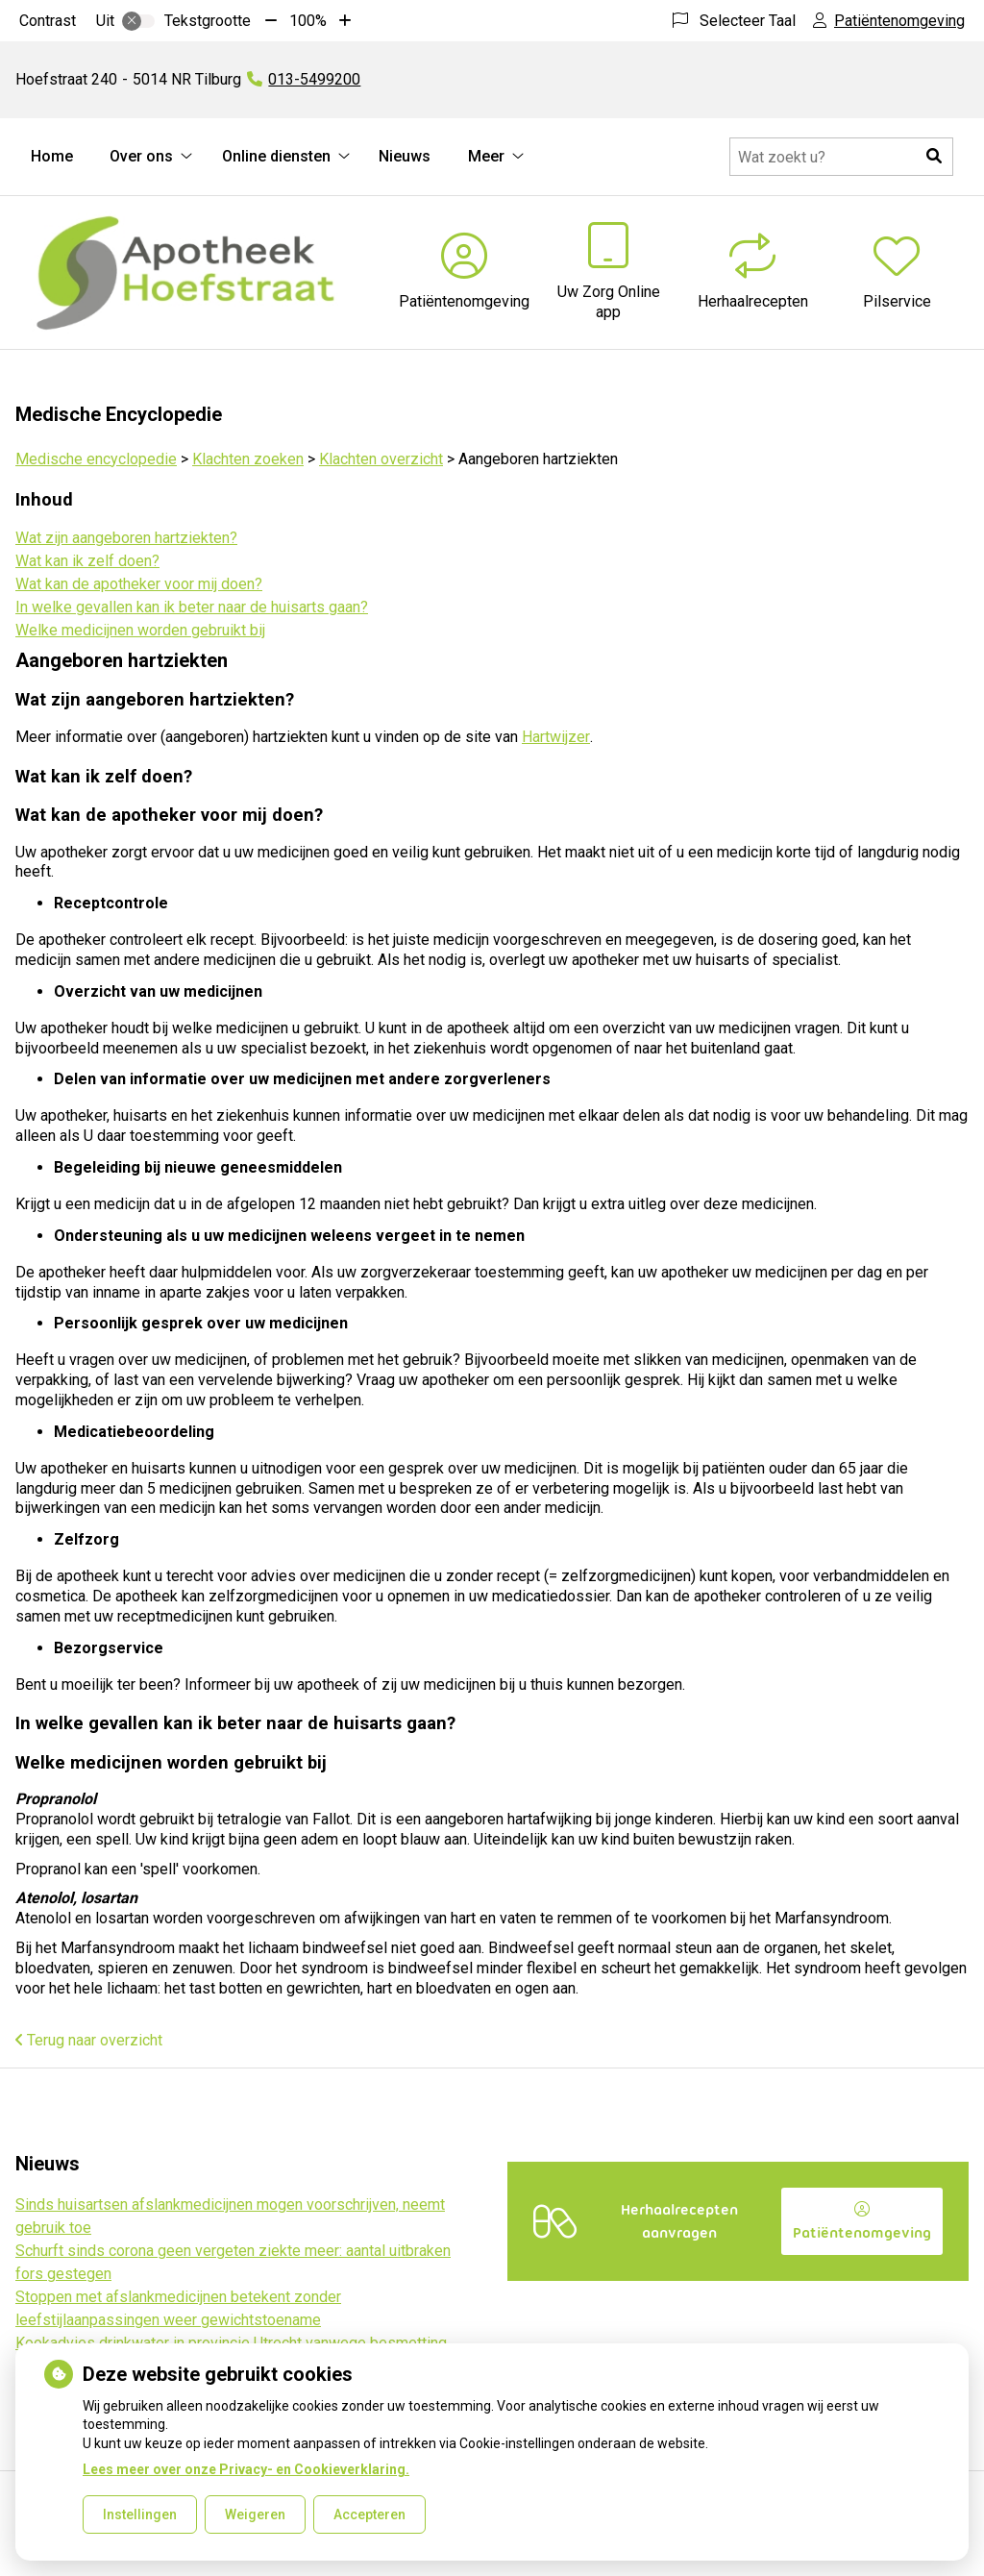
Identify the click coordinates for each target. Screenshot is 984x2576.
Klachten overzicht (381, 459)
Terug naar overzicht (88, 2040)
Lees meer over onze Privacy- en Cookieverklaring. (246, 2469)
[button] (934, 156)
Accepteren (369, 2514)
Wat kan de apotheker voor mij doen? (138, 584)
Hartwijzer (556, 737)
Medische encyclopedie (96, 459)
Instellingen (140, 2514)
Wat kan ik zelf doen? (87, 561)
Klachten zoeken (248, 459)
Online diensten (276, 156)
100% (308, 21)
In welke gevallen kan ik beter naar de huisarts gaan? (191, 607)
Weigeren (255, 2514)
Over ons (141, 156)
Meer (486, 156)
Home (52, 156)
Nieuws (404, 156)
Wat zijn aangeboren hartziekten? (126, 538)
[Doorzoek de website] (841, 156)
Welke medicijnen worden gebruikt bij (140, 630)
